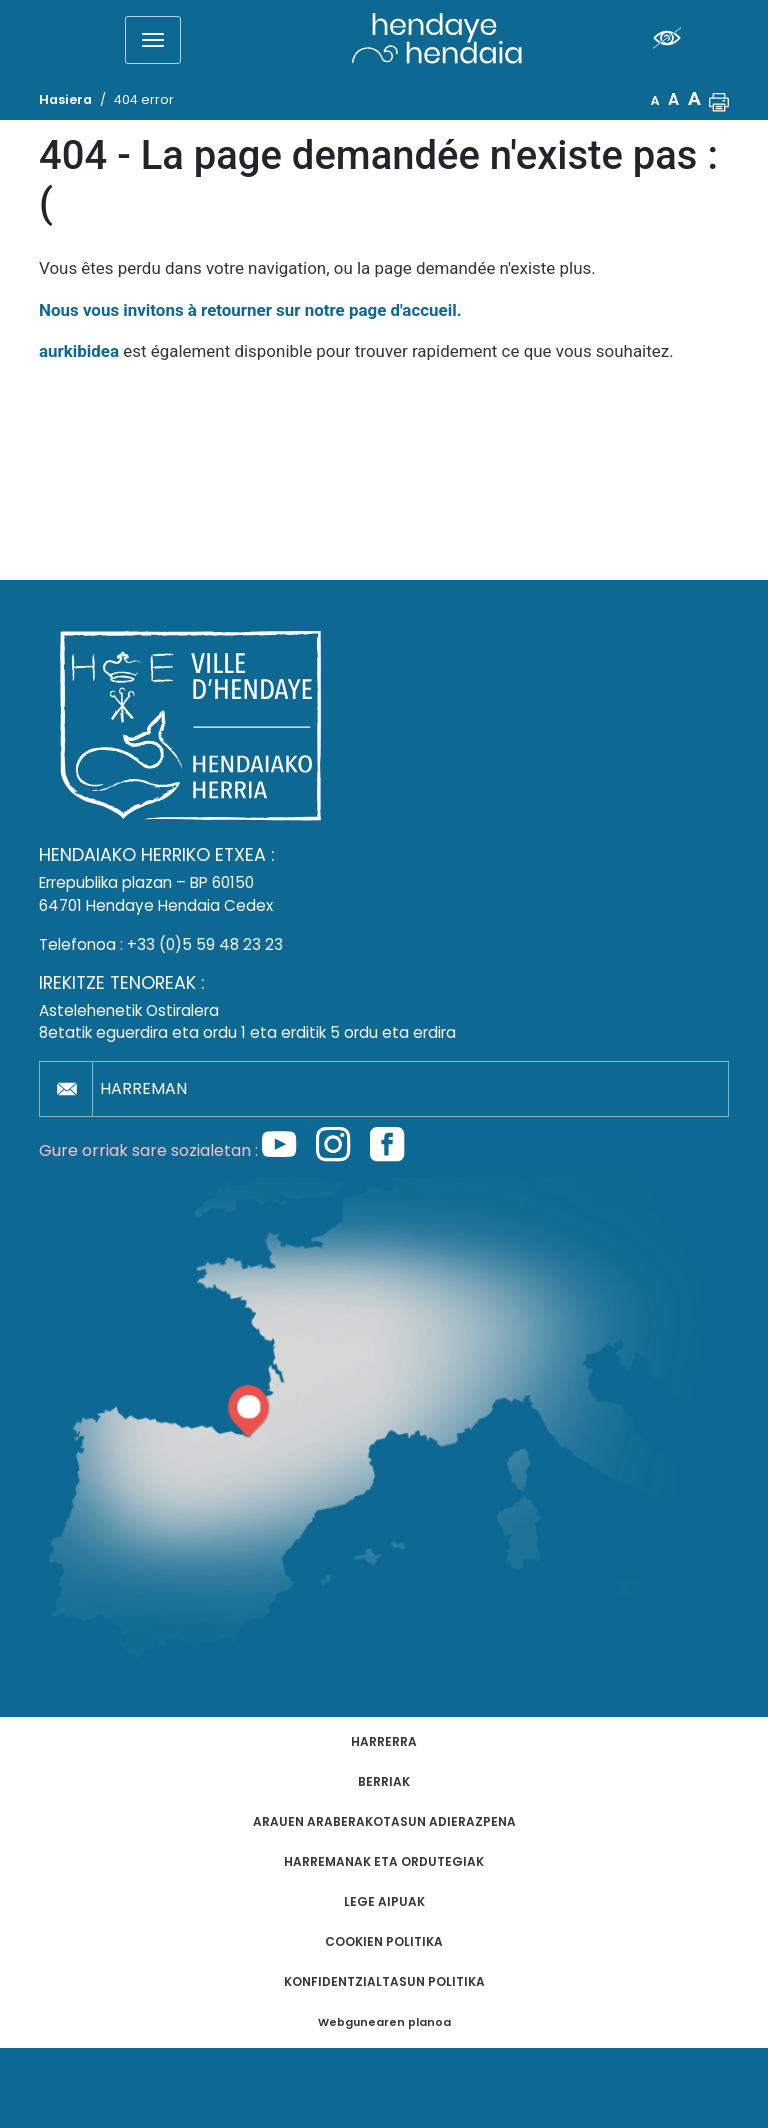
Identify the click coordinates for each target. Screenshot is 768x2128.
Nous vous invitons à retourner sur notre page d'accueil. (250, 310)
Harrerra (384, 1741)
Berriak (384, 1781)
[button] (719, 100)
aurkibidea (79, 351)
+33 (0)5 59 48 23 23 (205, 944)
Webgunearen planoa (384, 2022)
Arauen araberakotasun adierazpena (384, 1821)
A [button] (655, 100)
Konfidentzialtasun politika (384, 1981)
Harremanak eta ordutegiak (384, 1861)
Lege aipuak (384, 1901)
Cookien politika (384, 1941)
